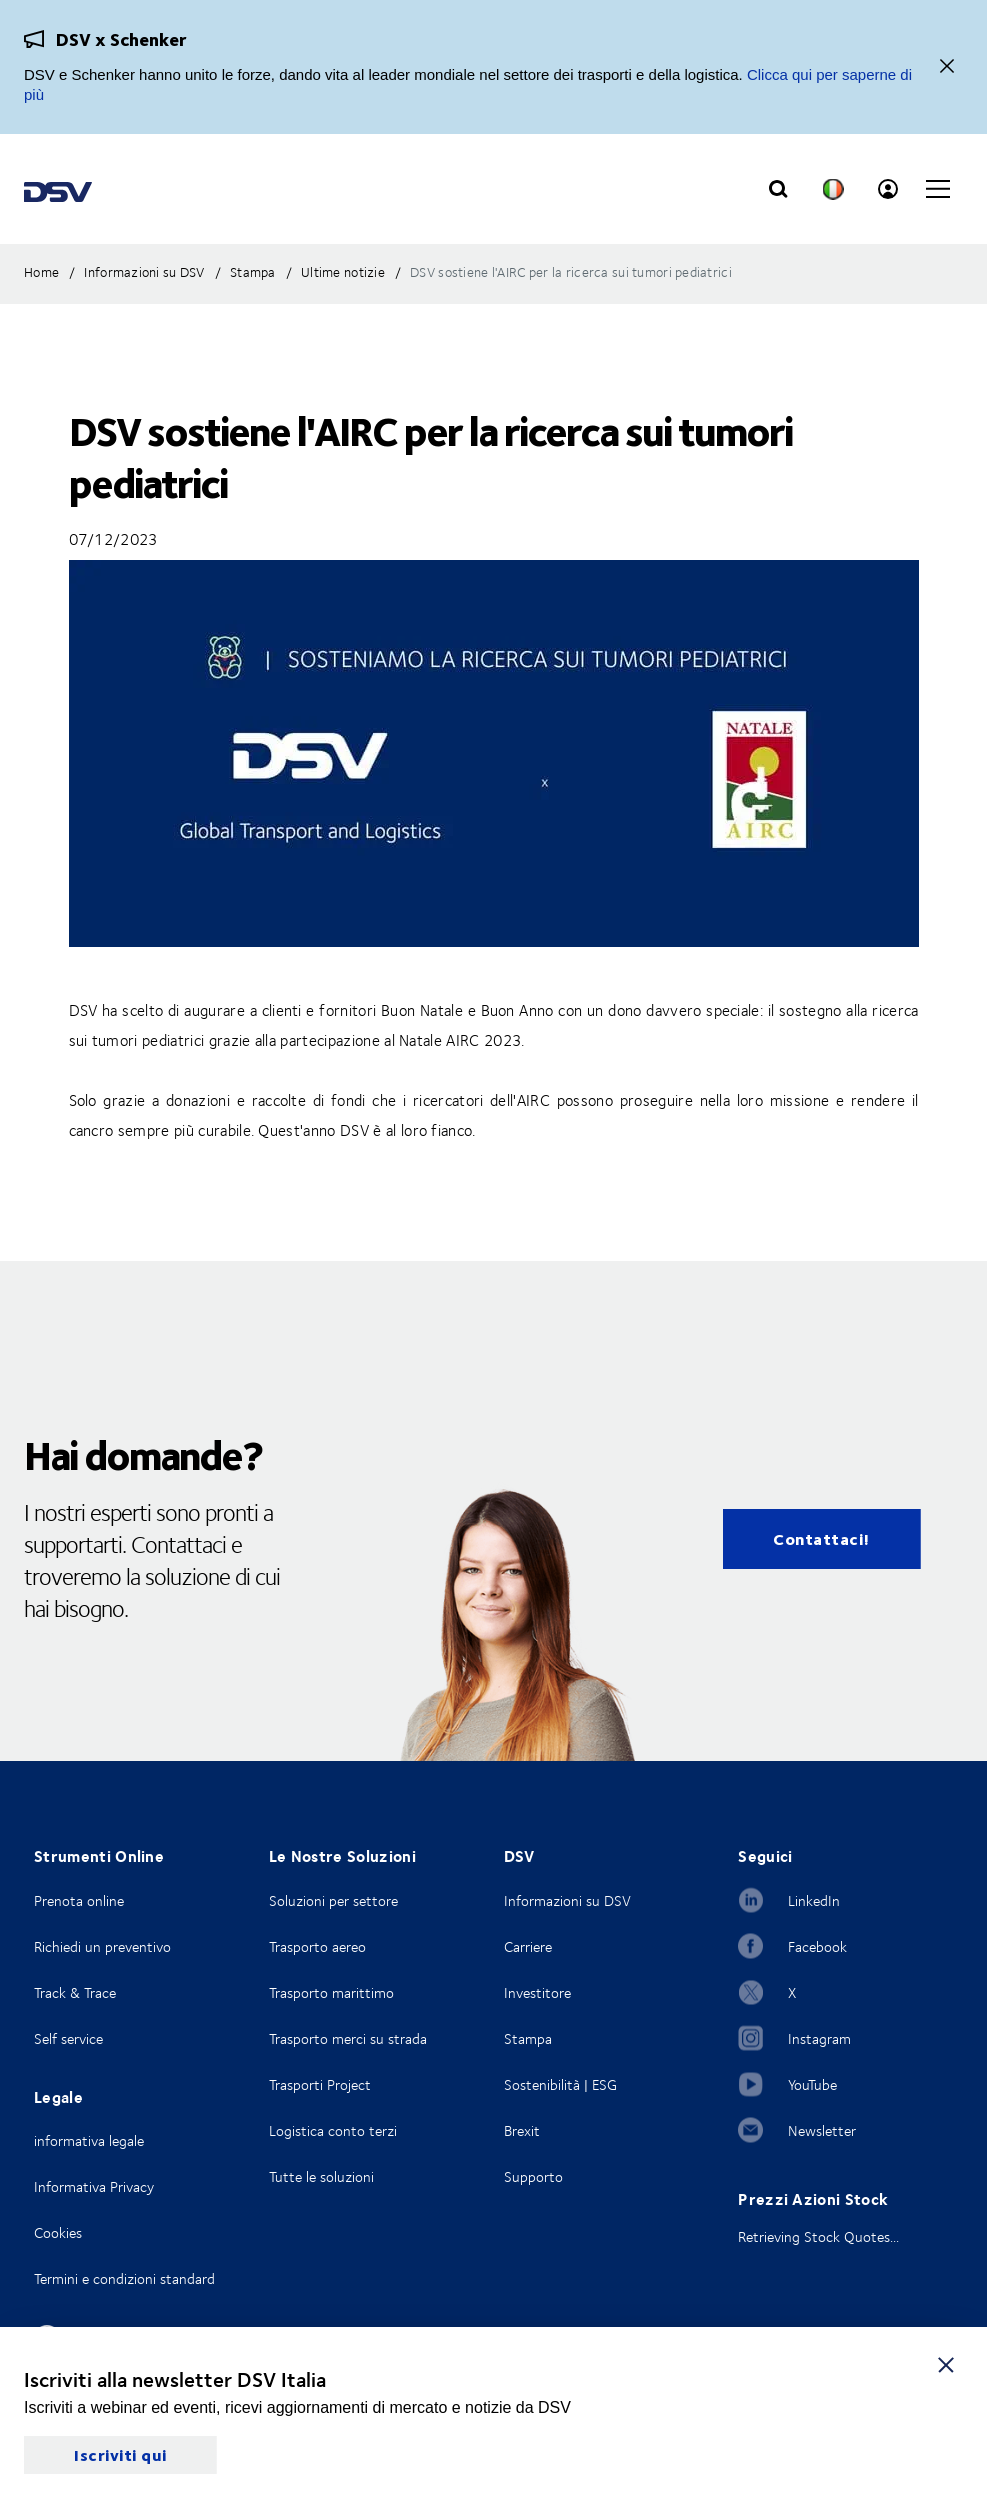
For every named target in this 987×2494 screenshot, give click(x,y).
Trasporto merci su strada (348, 2038)
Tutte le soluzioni (321, 2176)
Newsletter (822, 2130)
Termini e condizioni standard (124, 2278)
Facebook (817, 1946)
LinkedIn (814, 1900)
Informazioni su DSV (567, 1900)
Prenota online (79, 1900)
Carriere (528, 1946)
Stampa (528, 2038)
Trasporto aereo (317, 1946)
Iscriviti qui (120, 2454)
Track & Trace (75, 1992)
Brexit (522, 2130)
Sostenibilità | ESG (560, 2084)
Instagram (819, 2038)
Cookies (58, 2232)
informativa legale (89, 2140)
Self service (68, 2038)
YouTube (812, 2084)
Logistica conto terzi (333, 2130)
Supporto (533, 2176)
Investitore (537, 1992)
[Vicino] (947, 67)
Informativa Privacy (94, 2186)
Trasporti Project (320, 2084)
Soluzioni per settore (333, 1900)
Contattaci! (822, 1538)
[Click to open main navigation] (938, 189)
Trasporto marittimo (331, 1992)
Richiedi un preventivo (102, 1946)
